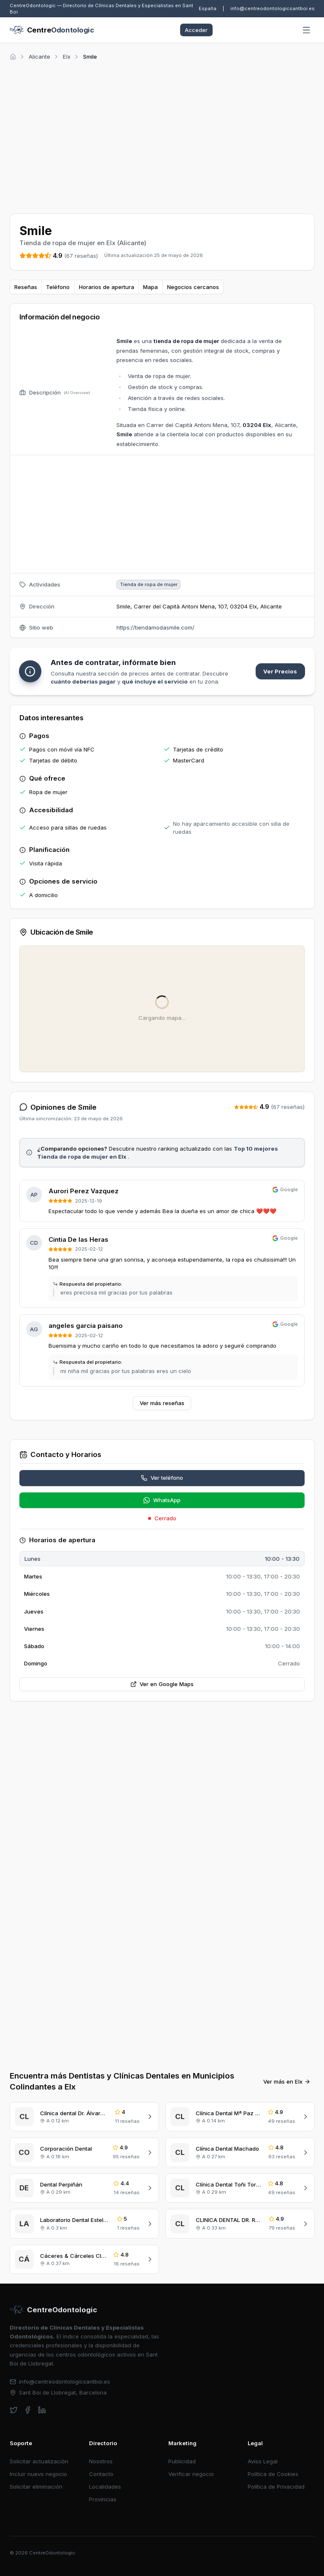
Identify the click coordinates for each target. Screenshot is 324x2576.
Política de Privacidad (276, 2486)
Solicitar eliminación (36, 2486)
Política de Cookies (273, 2474)
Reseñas (25, 287)
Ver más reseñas (162, 1403)
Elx (66, 56)
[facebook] (28, 2410)
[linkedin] (42, 2410)
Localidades (105, 2486)
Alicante (39, 56)
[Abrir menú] (307, 30)
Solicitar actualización (39, 2461)
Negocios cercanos (193, 287)
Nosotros (101, 2461)
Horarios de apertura (106, 287)
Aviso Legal (263, 2461)
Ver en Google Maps (162, 1684)
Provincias (102, 2499)
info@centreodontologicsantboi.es (272, 8)
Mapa (150, 287)
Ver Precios (280, 671)
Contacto (101, 2474)
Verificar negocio (191, 2474)
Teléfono (58, 287)
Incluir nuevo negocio (38, 2474)
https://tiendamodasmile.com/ (155, 627)
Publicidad (182, 2461)
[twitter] (14, 2410)
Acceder (196, 30)
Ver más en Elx (286, 2081)
